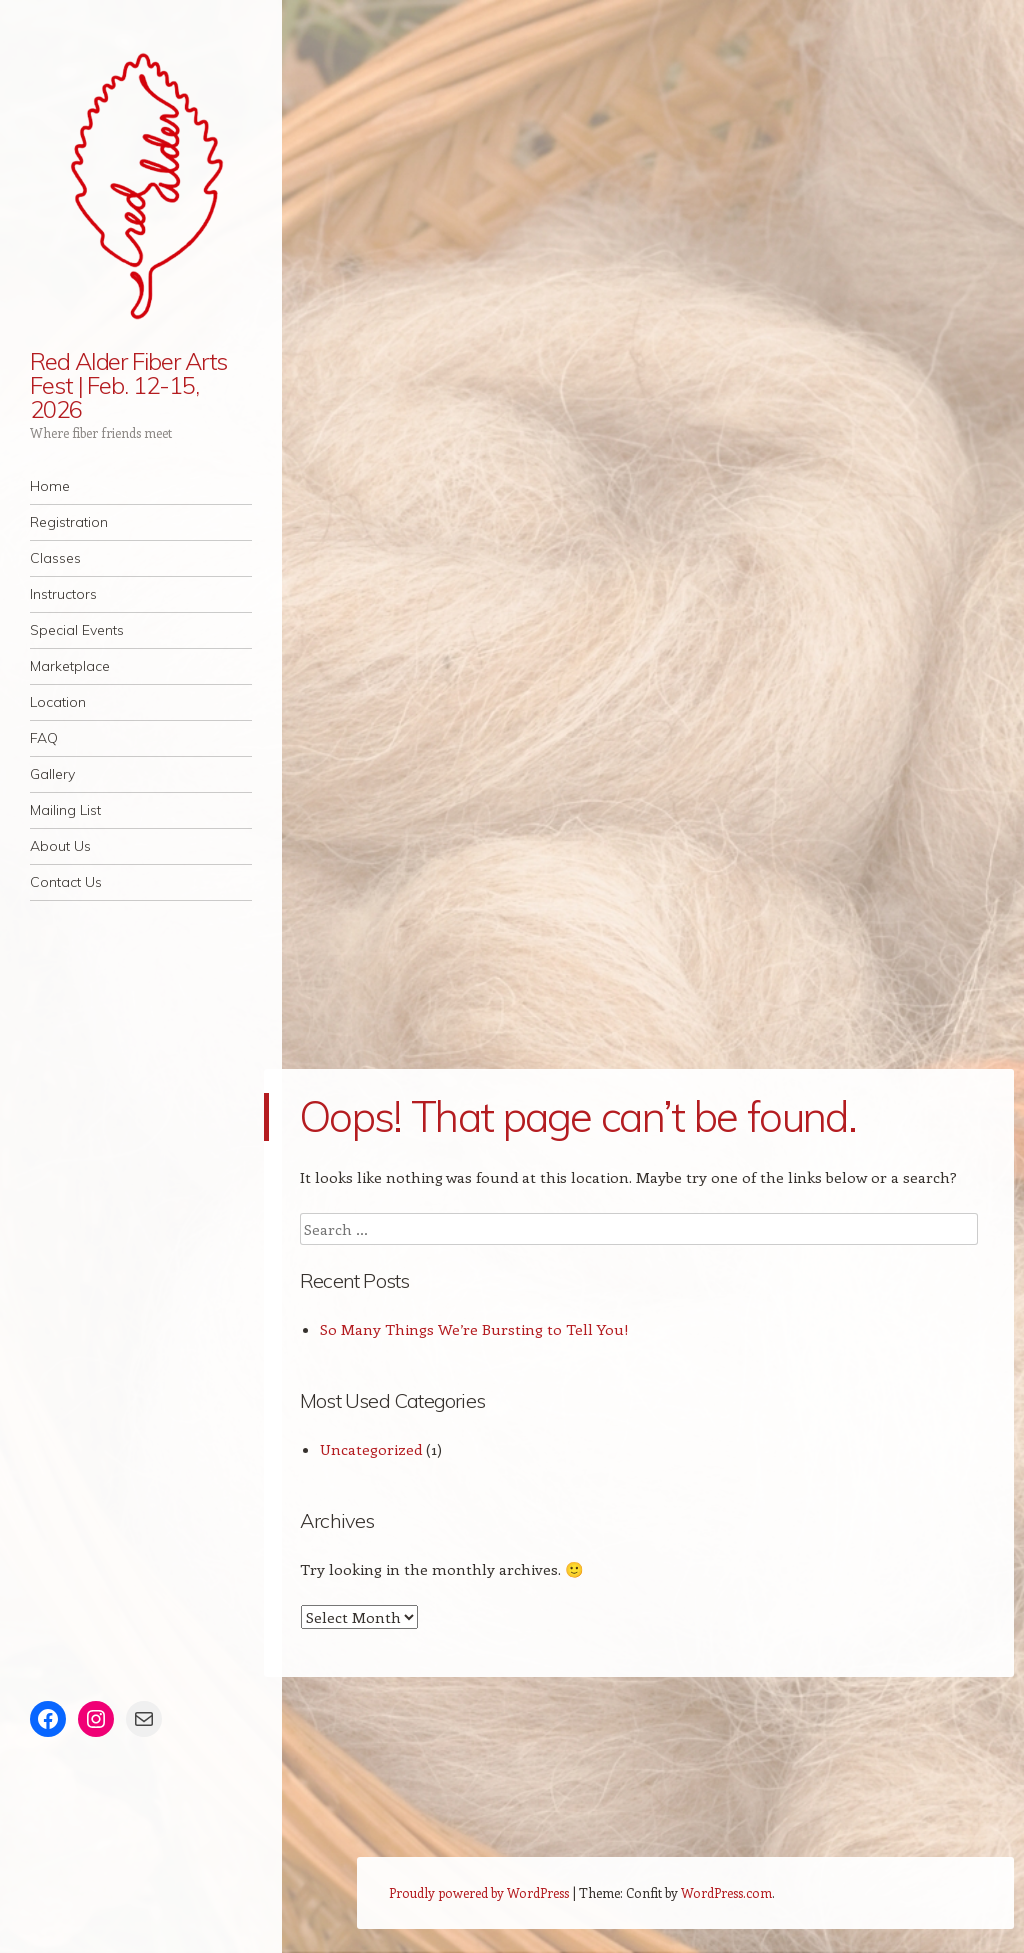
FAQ (44, 738)
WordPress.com (726, 1892)
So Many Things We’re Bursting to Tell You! (474, 1329)
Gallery (52, 774)
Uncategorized (371, 1449)
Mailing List (65, 810)
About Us (60, 846)
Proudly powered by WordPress (479, 1892)
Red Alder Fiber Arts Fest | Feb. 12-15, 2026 (128, 385)
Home (50, 486)
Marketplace (70, 666)
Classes (55, 558)
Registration (69, 522)
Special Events (77, 630)
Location (58, 702)
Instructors (63, 594)
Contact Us (66, 882)
